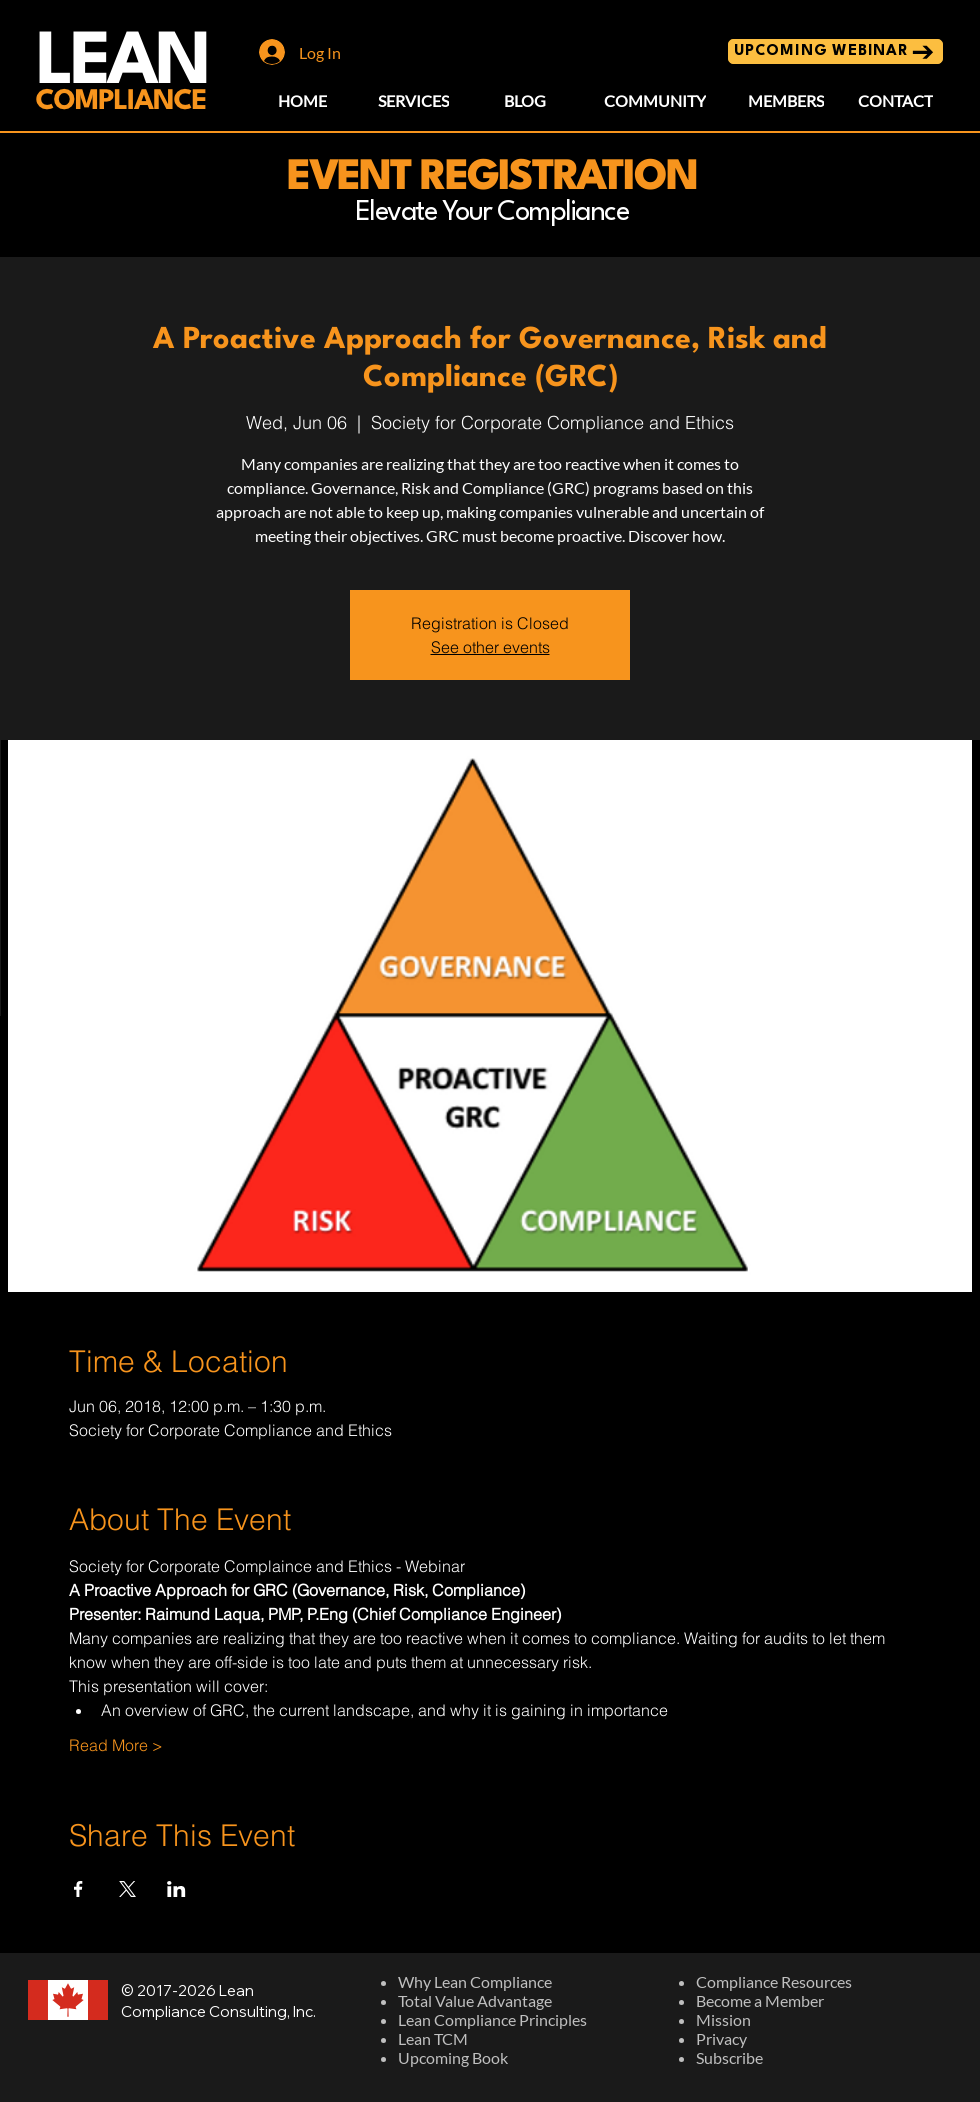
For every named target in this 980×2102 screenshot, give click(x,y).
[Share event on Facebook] (78, 1889)
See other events (490, 647)
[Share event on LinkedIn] (176, 1889)
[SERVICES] (413, 100)
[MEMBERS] (785, 100)
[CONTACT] (895, 100)
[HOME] (302, 100)
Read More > (116, 1745)
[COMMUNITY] (655, 100)
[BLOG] (524, 100)
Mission (723, 2019)
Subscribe (729, 2057)
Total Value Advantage (475, 2000)
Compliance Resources (774, 1981)
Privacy (721, 2038)
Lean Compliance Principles (492, 2019)
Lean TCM (433, 2038)
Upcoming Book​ (453, 2057)
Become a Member (760, 2000)
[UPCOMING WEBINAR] (835, 51)
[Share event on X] (127, 1889)
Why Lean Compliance (475, 1981)
